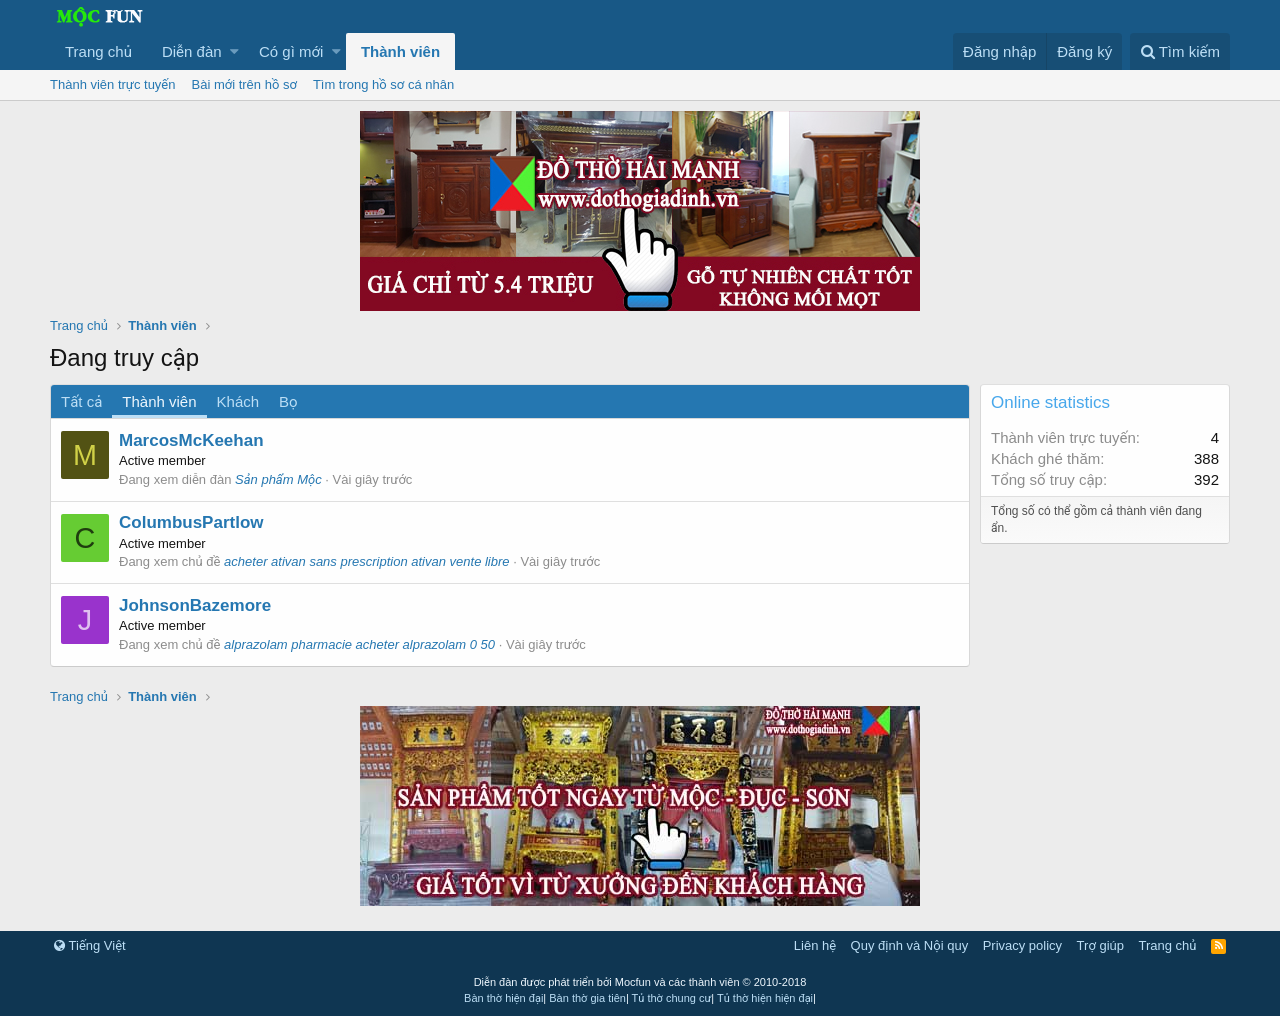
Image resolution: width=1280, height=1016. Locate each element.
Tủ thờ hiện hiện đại (765, 998)
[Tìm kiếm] (1180, 51)
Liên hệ (815, 945)
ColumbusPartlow (191, 522)
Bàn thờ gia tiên (587, 998)
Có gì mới (291, 51)
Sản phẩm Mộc (278, 479)
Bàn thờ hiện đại (503, 998)
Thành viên (400, 51)
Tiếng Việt (90, 945)
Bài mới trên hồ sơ (244, 84)
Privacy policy (1022, 945)
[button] (234, 51)
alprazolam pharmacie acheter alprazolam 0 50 (359, 644)
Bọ (288, 401)
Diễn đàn (192, 51)
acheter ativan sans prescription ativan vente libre (366, 561)
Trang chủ (98, 51)
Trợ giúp (1100, 945)
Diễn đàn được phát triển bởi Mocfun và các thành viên (640, 982)
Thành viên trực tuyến (113, 84)
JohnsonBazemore (195, 605)
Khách (238, 401)
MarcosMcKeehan (191, 440)
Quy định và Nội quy (910, 945)
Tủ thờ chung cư (672, 998)
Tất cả (81, 401)
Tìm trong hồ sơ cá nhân (383, 84)
